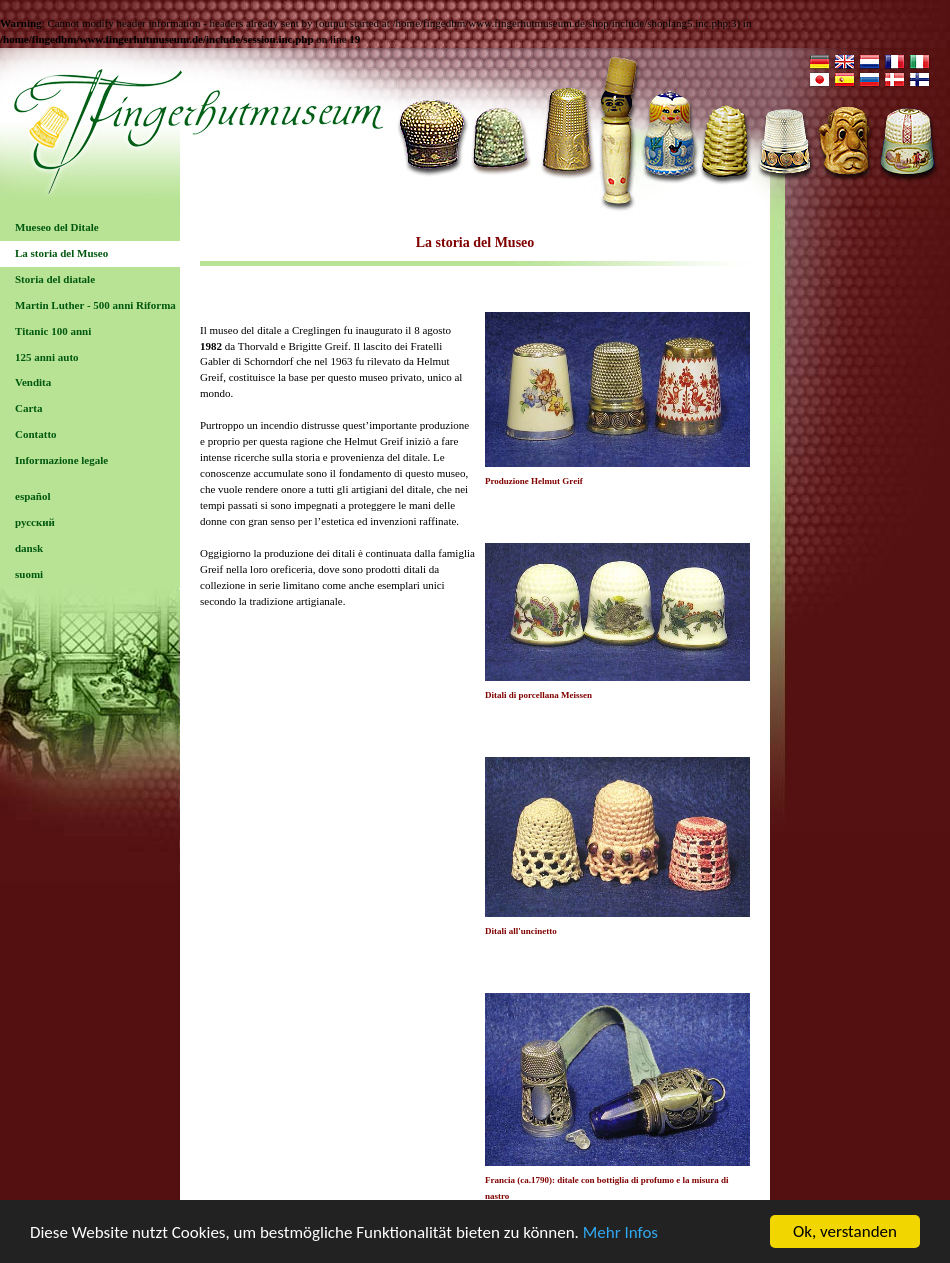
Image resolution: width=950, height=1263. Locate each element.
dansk (29, 548)
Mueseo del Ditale (57, 227)
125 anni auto (47, 357)
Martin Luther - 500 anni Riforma (95, 305)
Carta (29, 408)
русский (35, 522)
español (32, 496)
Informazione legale (61, 460)
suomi (29, 574)
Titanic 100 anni (53, 331)
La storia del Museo (61, 253)
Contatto (36, 434)
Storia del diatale (55, 279)
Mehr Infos (620, 1232)
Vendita (33, 382)
